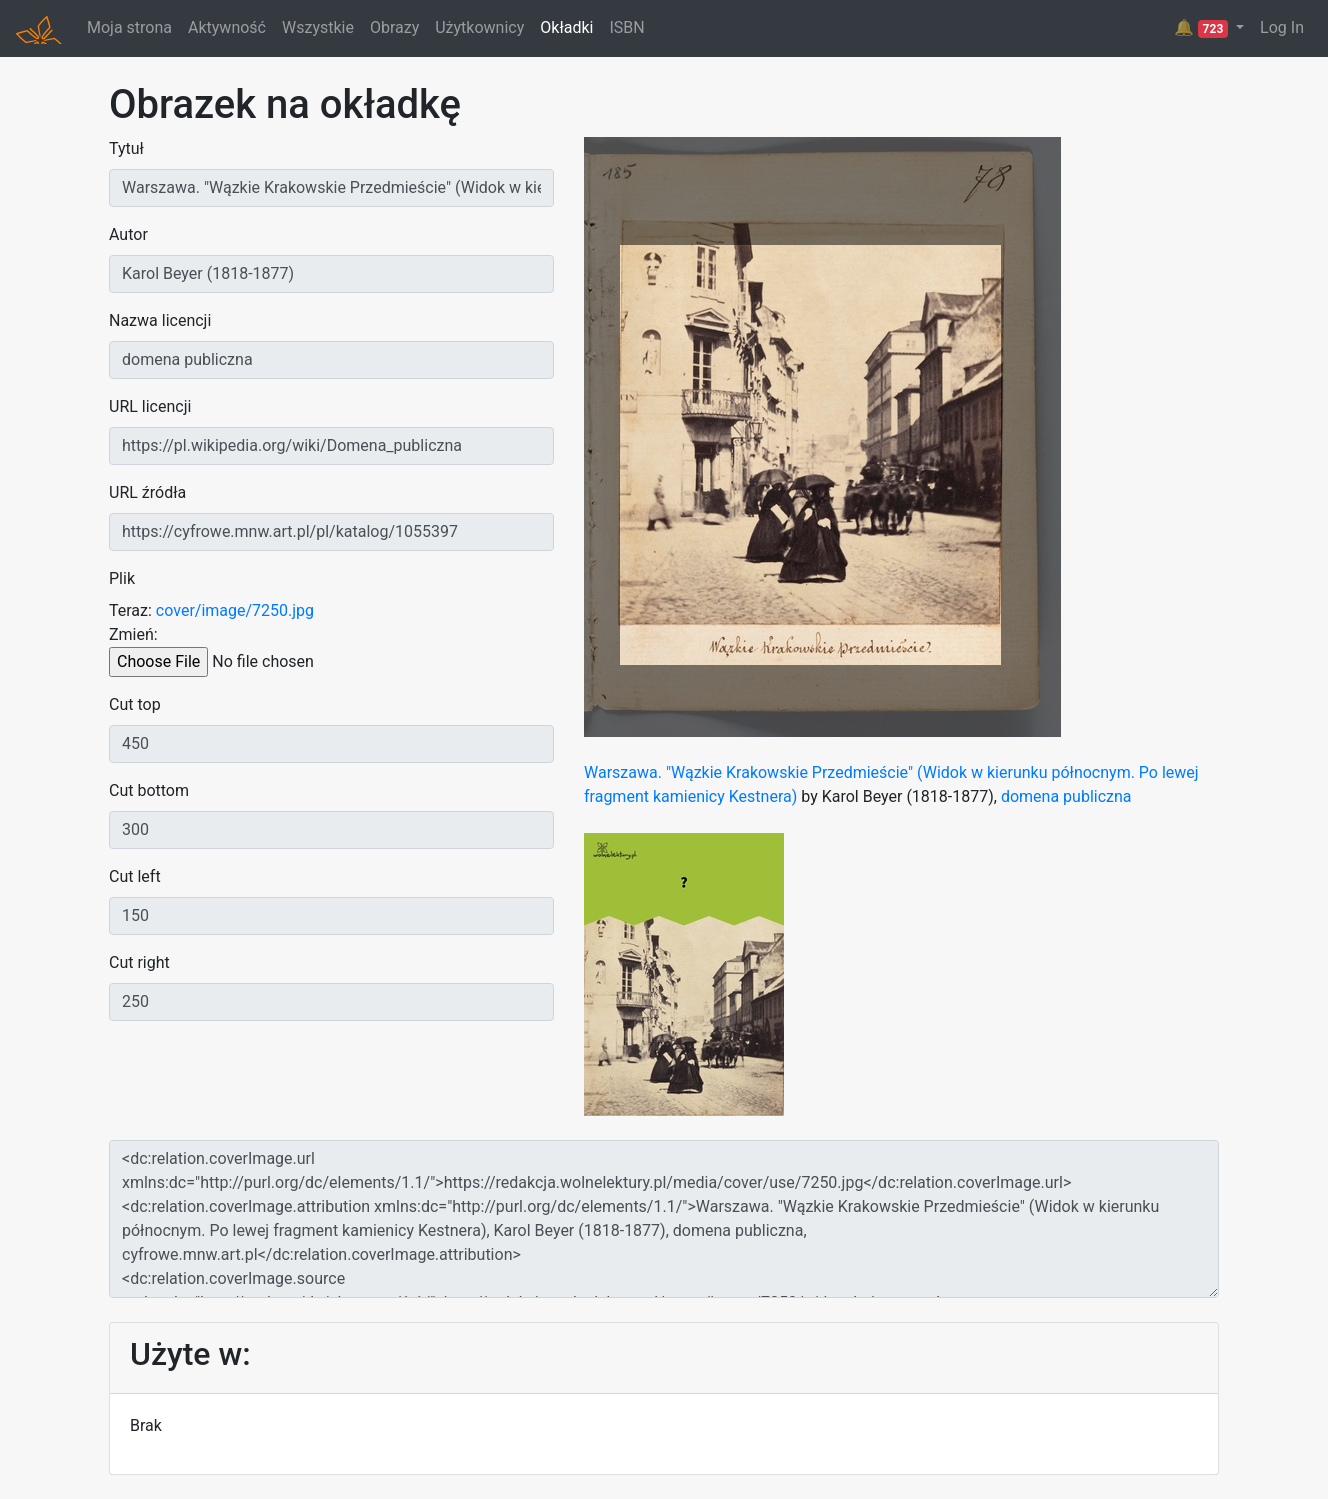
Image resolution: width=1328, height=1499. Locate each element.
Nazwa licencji (160, 320)
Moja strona (129, 27)
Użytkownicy (479, 27)
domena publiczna (1066, 796)
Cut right (139, 962)
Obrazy (394, 27)
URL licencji (150, 406)
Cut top (135, 704)
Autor (128, 234)
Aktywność (227, 27)
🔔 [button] (1203, 28)
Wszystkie (318, 27)
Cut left (135, 876)
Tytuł (126, 148)
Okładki (566, 27)
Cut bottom (149, 790)
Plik (122, 578)
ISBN (626, 27)
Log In (1282, 27)
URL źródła (147, 492)
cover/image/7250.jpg (235, 610)
